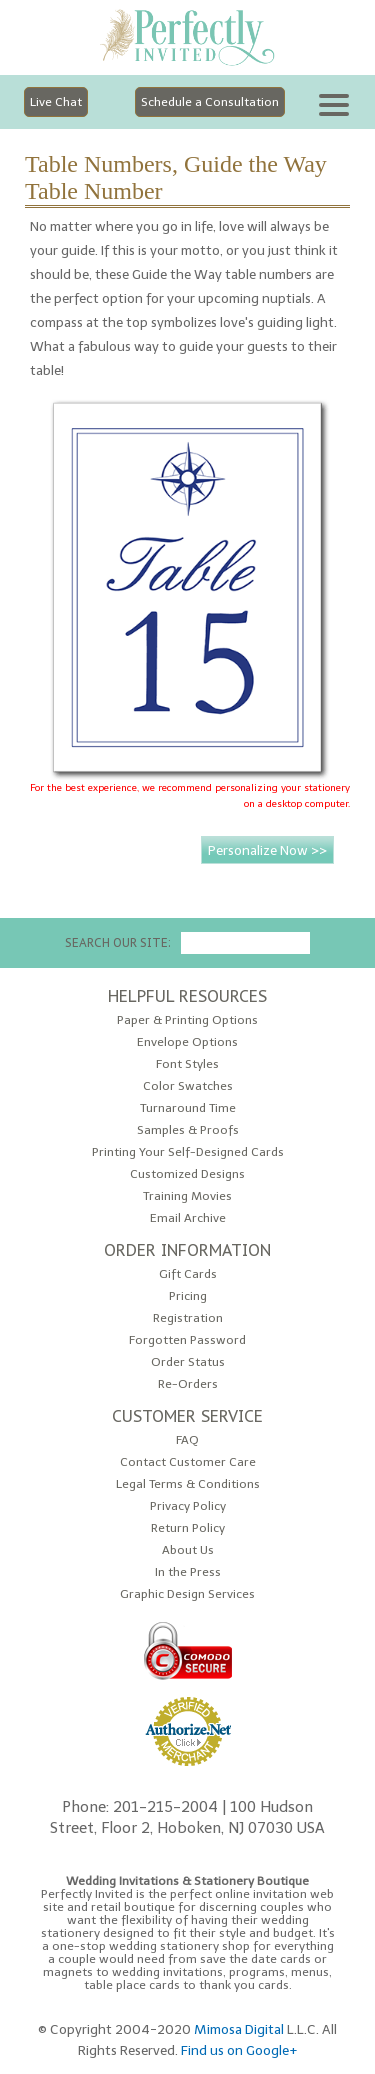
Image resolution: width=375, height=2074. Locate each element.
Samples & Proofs (188, 1130)
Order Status (188, 1362)
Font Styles (187, 1064)
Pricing (188, 1296)
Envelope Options (187, 1042)
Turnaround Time (188, 1108)
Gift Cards (188, 1274)
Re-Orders (188, 1384)
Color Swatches (188, 1086)
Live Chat (56, 102)
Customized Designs (187, 1174)
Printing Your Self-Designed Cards (188, 1152)
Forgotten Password (187, 1340)
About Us (188, 1550)
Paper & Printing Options (187, 1020)
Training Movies (187, 1196)
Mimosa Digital (239, 2029)
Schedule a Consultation (210, 102)
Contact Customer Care (188, 1462)
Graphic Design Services (187, 1594)
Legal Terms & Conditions (188, 1484)
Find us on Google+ (239, 2050)
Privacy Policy (188, 1506)
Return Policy (188, 1528)
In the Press (188, 1572)
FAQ (187, 1440)
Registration (188, 1318)
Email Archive (188, 1218)
